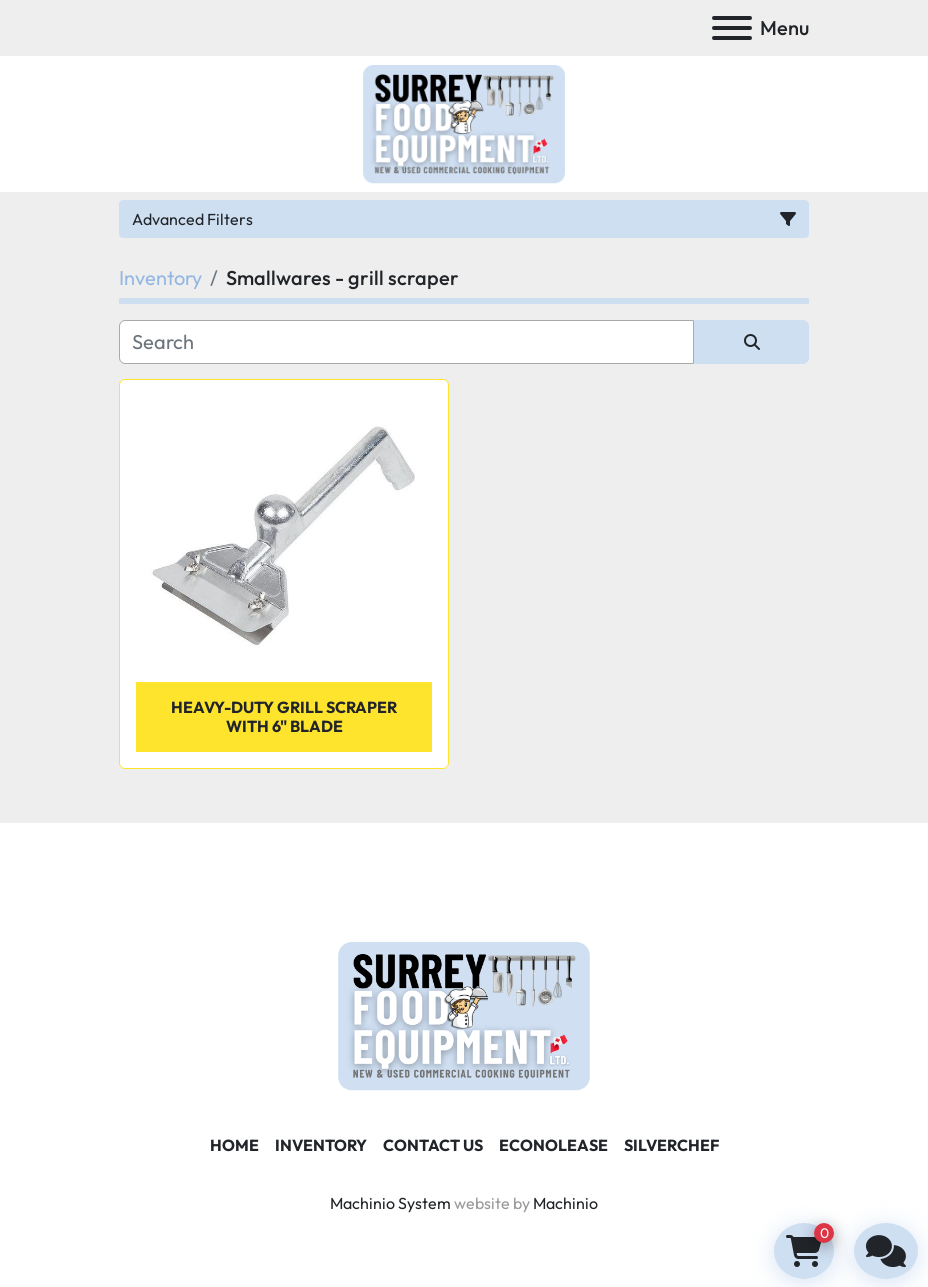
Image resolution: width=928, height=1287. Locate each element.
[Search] (406, 342)
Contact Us (433, 1145)
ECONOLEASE (553, 1145)
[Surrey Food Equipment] (464, 1014)
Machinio (565, 1203)
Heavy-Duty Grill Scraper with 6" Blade (284, 716)
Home (234, 1145)
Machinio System (390, 1203)
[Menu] (732, 28)
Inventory (321, 1145)
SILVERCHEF (671, 1145)
